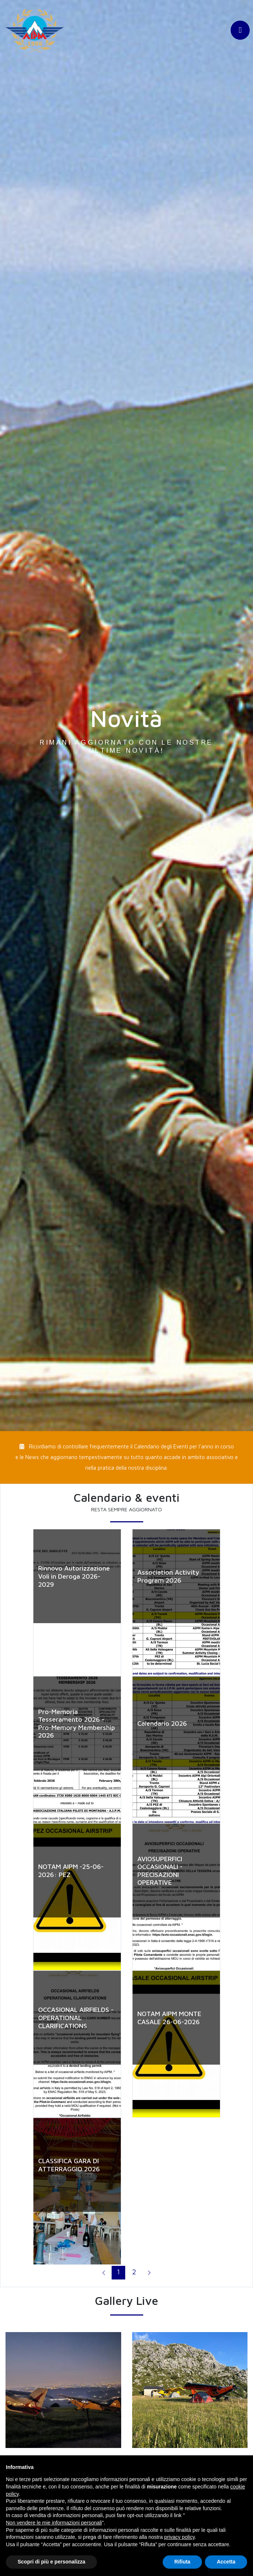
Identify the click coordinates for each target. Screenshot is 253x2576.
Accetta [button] (226, 2562)
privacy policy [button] (179, 2537)
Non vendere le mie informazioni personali (54, 2523)
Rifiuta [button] (182, 2562)
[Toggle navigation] (240, 32)
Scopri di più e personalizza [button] (51, 2562)
